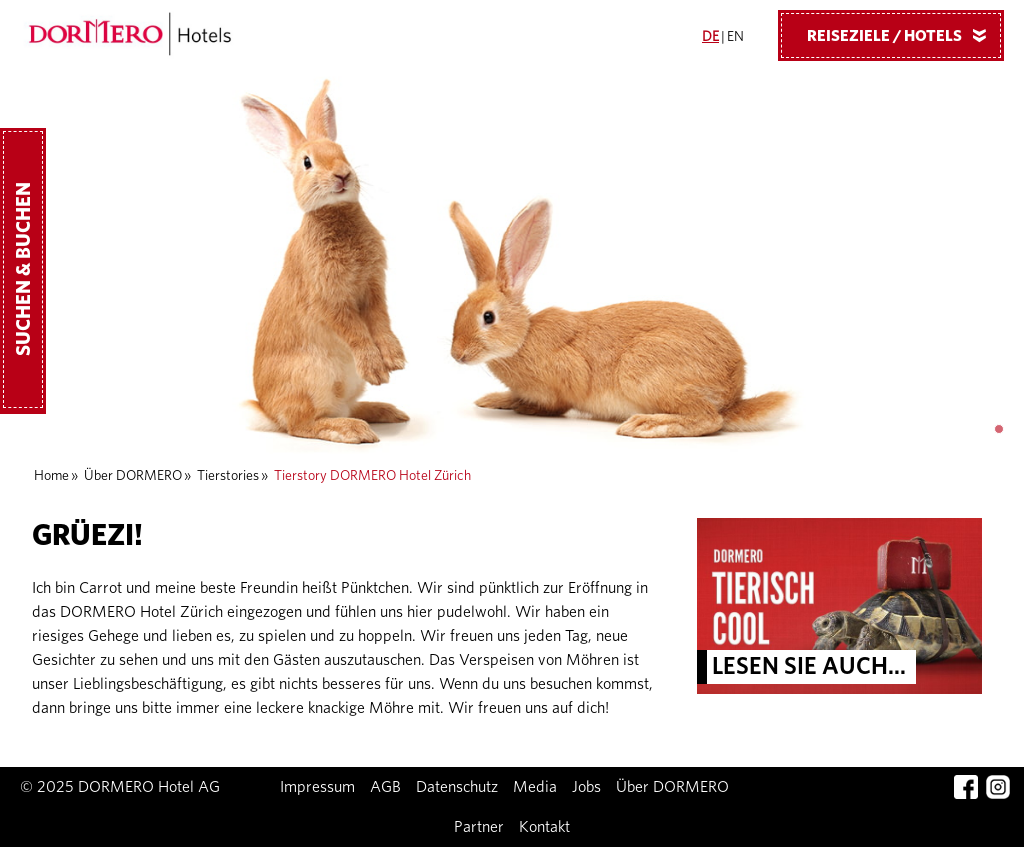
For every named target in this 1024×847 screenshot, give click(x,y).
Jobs (586, 787)
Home (51, 476)
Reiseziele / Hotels (904, 35)
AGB (385, 787)
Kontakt (544, 827)
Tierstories (228, 476)
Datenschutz (457, 787)
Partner (479, 827)
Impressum (317, 787)
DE (710, 37)
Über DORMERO (133, 476)
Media (535, 787)
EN (735, 37)
